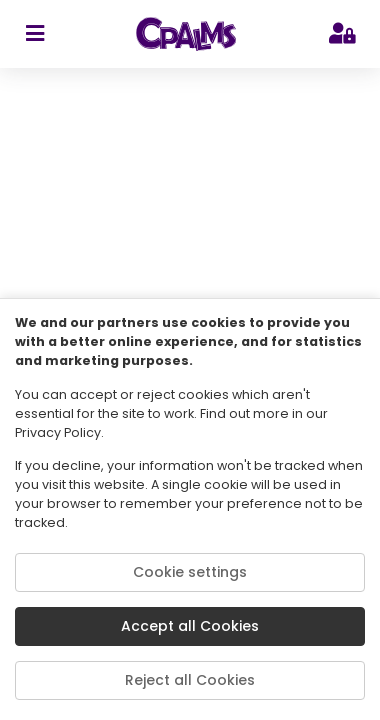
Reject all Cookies (190, 680)
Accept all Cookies (190, 626)
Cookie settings (190, 572)
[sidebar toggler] (34, 34)
